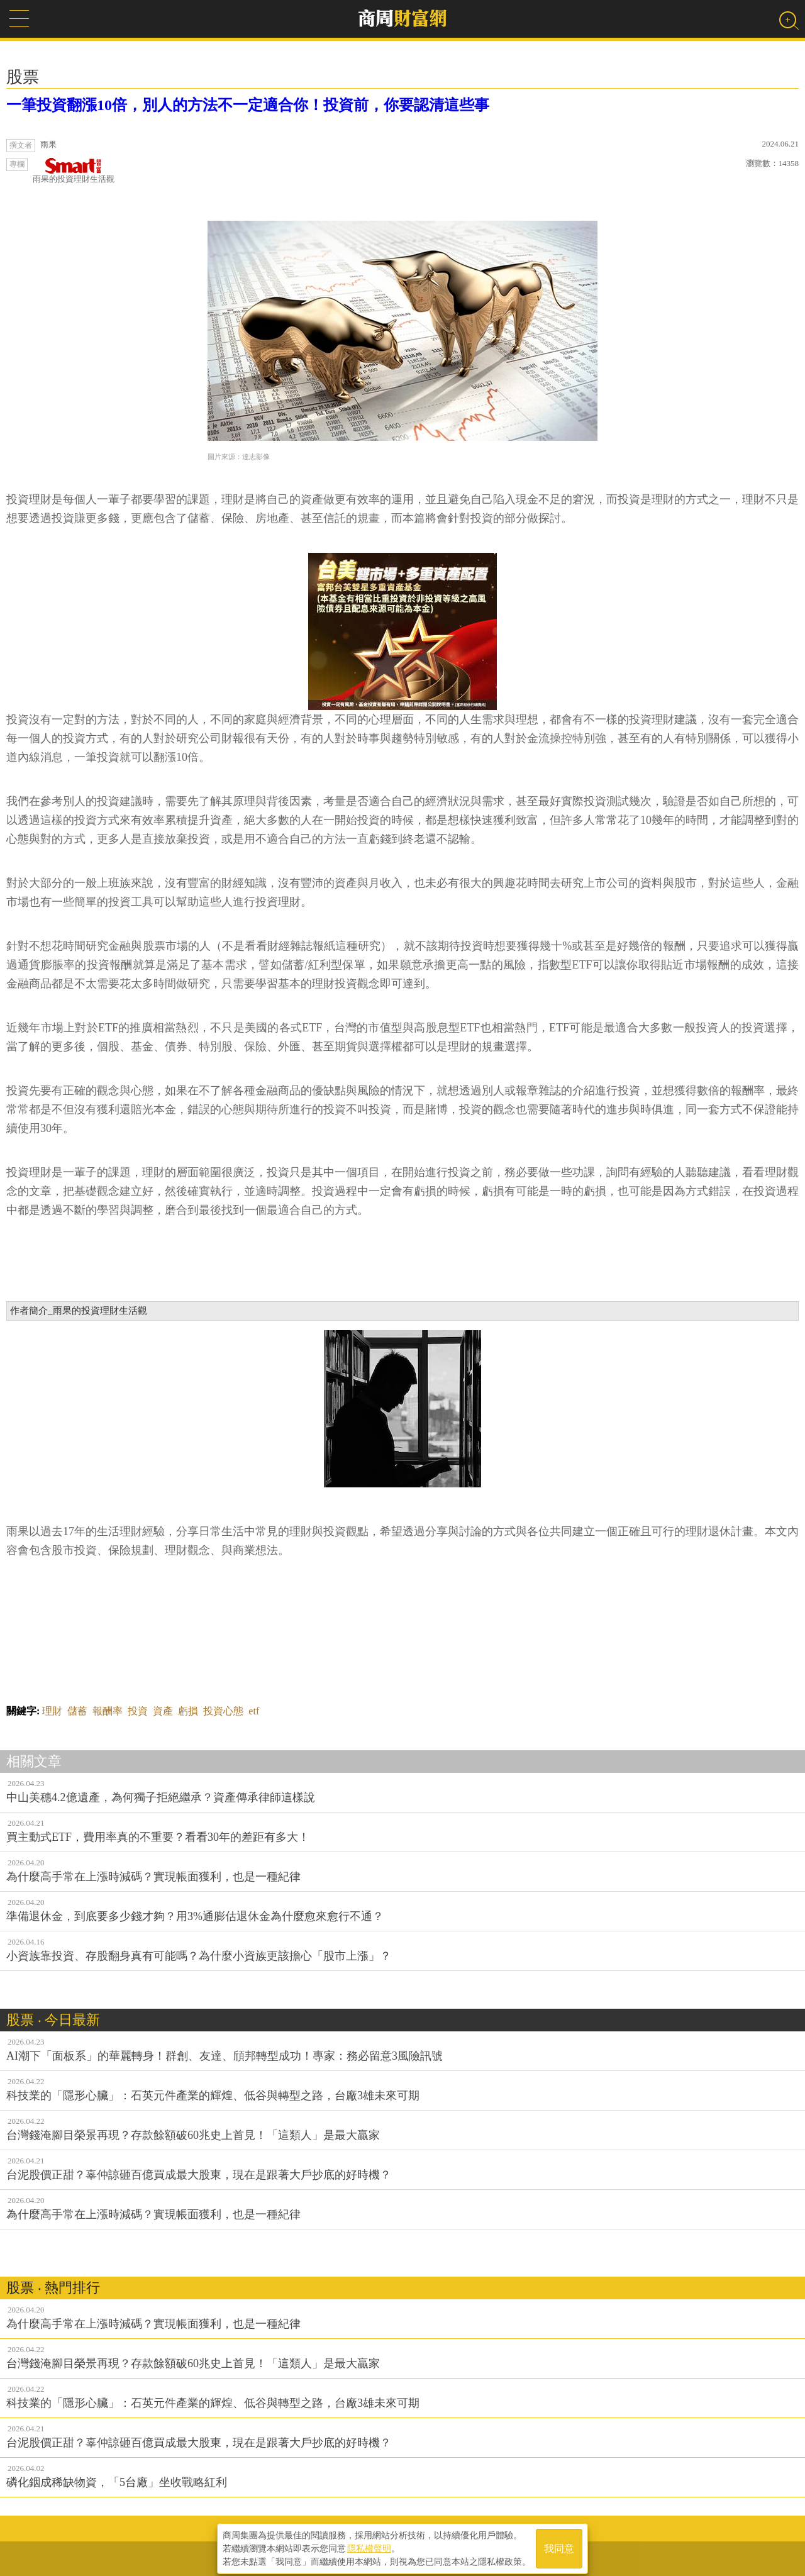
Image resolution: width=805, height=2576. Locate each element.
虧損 (188, 1711)
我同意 (559, 2545)
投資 (138, 1711)
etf (253, 1711)
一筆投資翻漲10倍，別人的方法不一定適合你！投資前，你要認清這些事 (247, 105)
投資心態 (223, 1711)
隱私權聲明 (369, 2545)
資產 (163, 1711)
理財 (52, 1711)
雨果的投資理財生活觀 (73, 171)
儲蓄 (77, 1711)
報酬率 (107, 1711)
